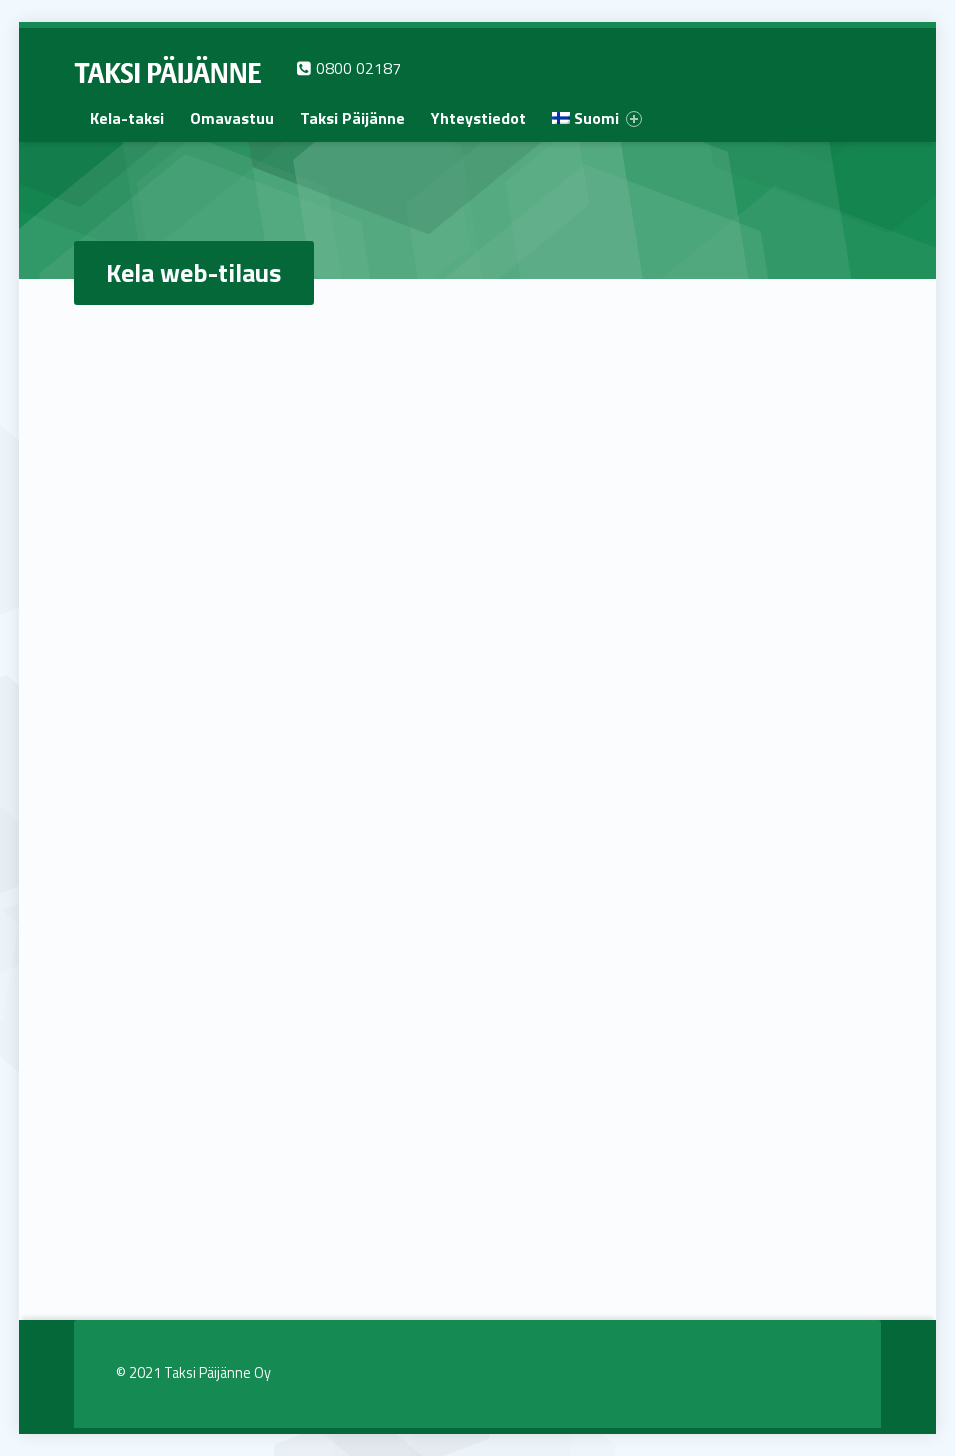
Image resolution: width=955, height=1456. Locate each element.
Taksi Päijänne (352, 118)
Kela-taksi (127, 118)
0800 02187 (348, 68)
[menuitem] (127, 118)
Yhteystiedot (478, 118)
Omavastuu (232, 118)
